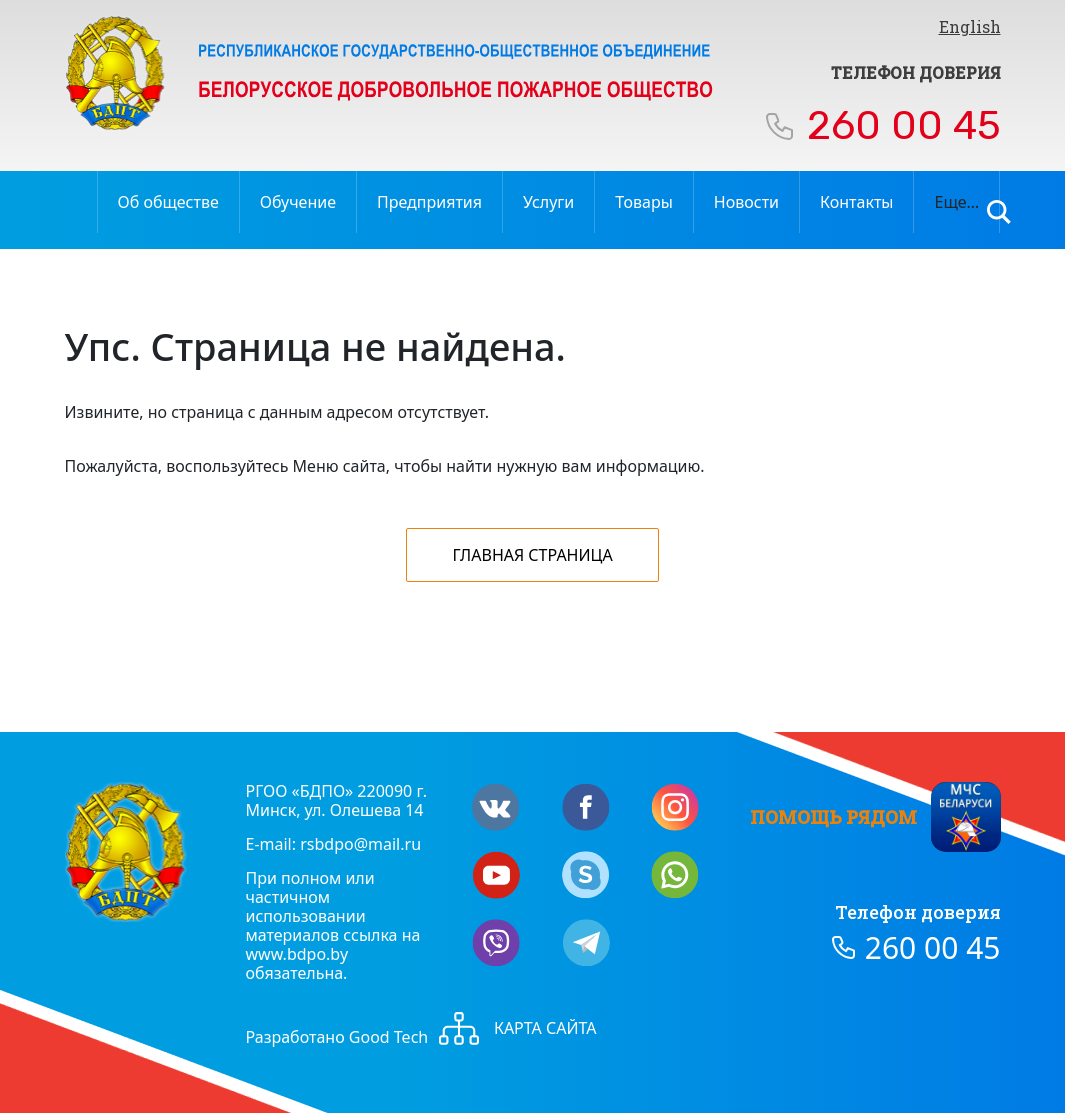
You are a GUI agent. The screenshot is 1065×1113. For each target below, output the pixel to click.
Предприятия (429, 202)
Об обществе (168, 202)
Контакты (856, 202)
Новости (746, 202)
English (970, 26)
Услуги (548, 202)
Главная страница (532, 555)
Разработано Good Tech (337, 1037)
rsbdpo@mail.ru (360, 844)
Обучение (298, 202)
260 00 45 (904, 125)
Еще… (956, 202)
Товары (644, 202)
